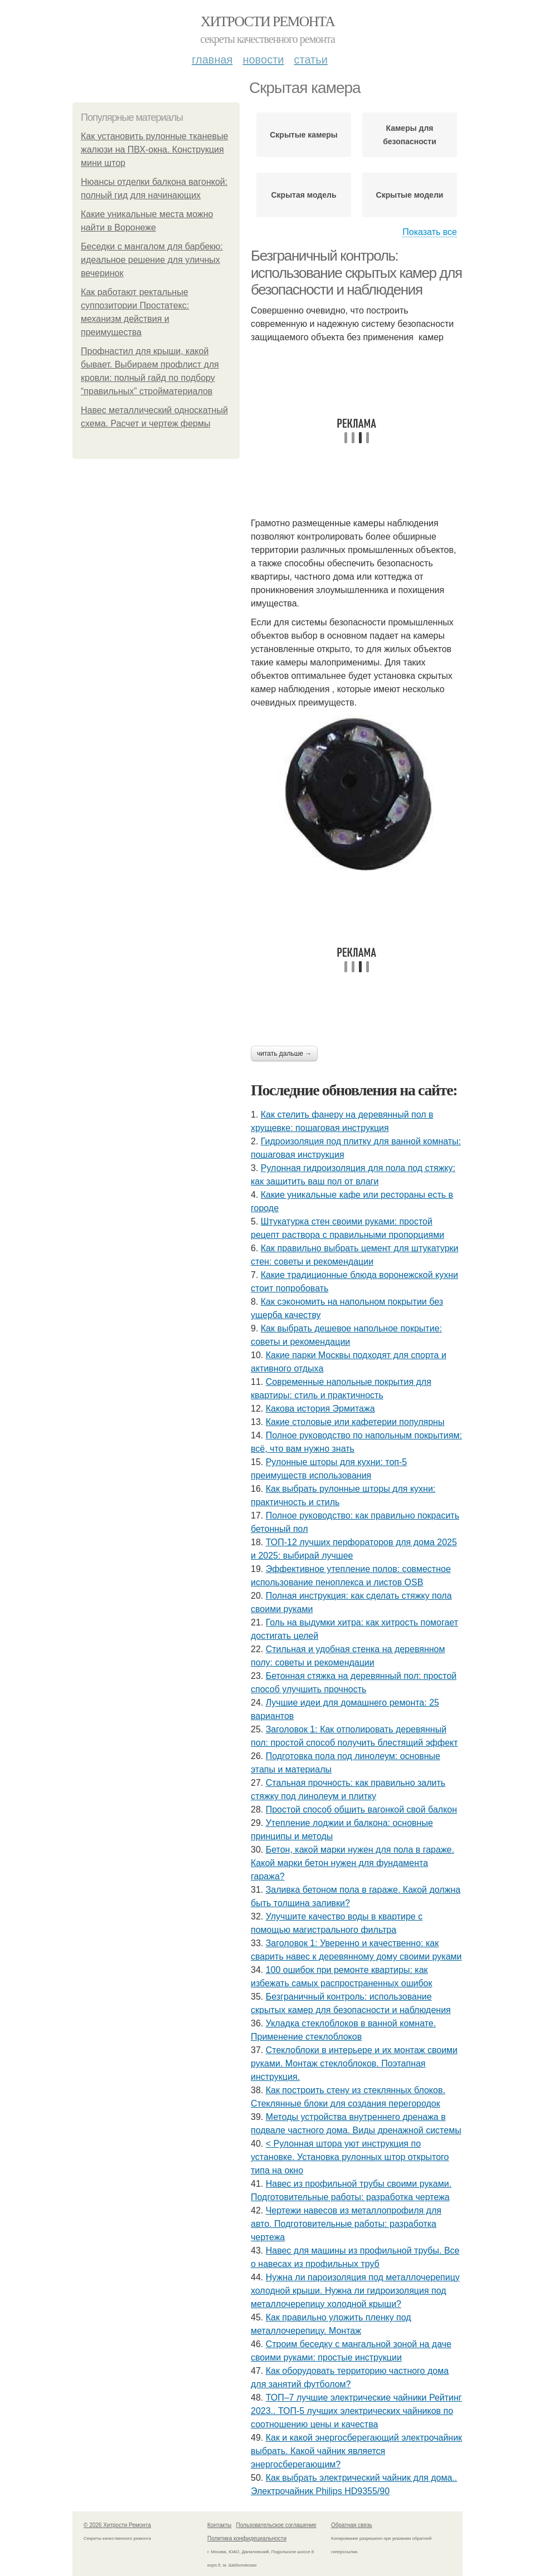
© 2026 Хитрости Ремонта (117, 2525)
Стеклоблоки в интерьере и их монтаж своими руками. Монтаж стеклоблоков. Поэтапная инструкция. (354, 2063)
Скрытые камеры (304, 134)
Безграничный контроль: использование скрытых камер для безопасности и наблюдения (356, 272)
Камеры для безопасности (409, 135)
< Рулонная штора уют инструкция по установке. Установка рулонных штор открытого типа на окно (350, 2157)
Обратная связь (351, 2525)
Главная (212, 59)
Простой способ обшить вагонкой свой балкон (361, 1809)
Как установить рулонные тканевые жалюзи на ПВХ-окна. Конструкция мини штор (154, 149)
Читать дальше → (284, 1053)
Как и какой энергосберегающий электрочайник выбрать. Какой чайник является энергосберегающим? (356, 2451)
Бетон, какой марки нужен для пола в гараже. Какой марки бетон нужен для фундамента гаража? (352, 1863)
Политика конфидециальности (246, 2538)
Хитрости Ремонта (267, 21)
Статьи (310, 59)
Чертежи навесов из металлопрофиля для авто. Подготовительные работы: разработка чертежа (346, 2224)
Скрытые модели (410, 194)
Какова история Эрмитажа (320, 1408)
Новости (263, 59)
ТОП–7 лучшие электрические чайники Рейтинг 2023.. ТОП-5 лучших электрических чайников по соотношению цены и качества (356, 2411)
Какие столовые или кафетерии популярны (355, 1422)
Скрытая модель (303, 194)
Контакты (219, 2525)
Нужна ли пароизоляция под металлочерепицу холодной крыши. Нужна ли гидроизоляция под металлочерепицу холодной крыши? (355, 2291)
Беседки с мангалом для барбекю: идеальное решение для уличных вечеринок (152, 260)
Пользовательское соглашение (276, 2525)
